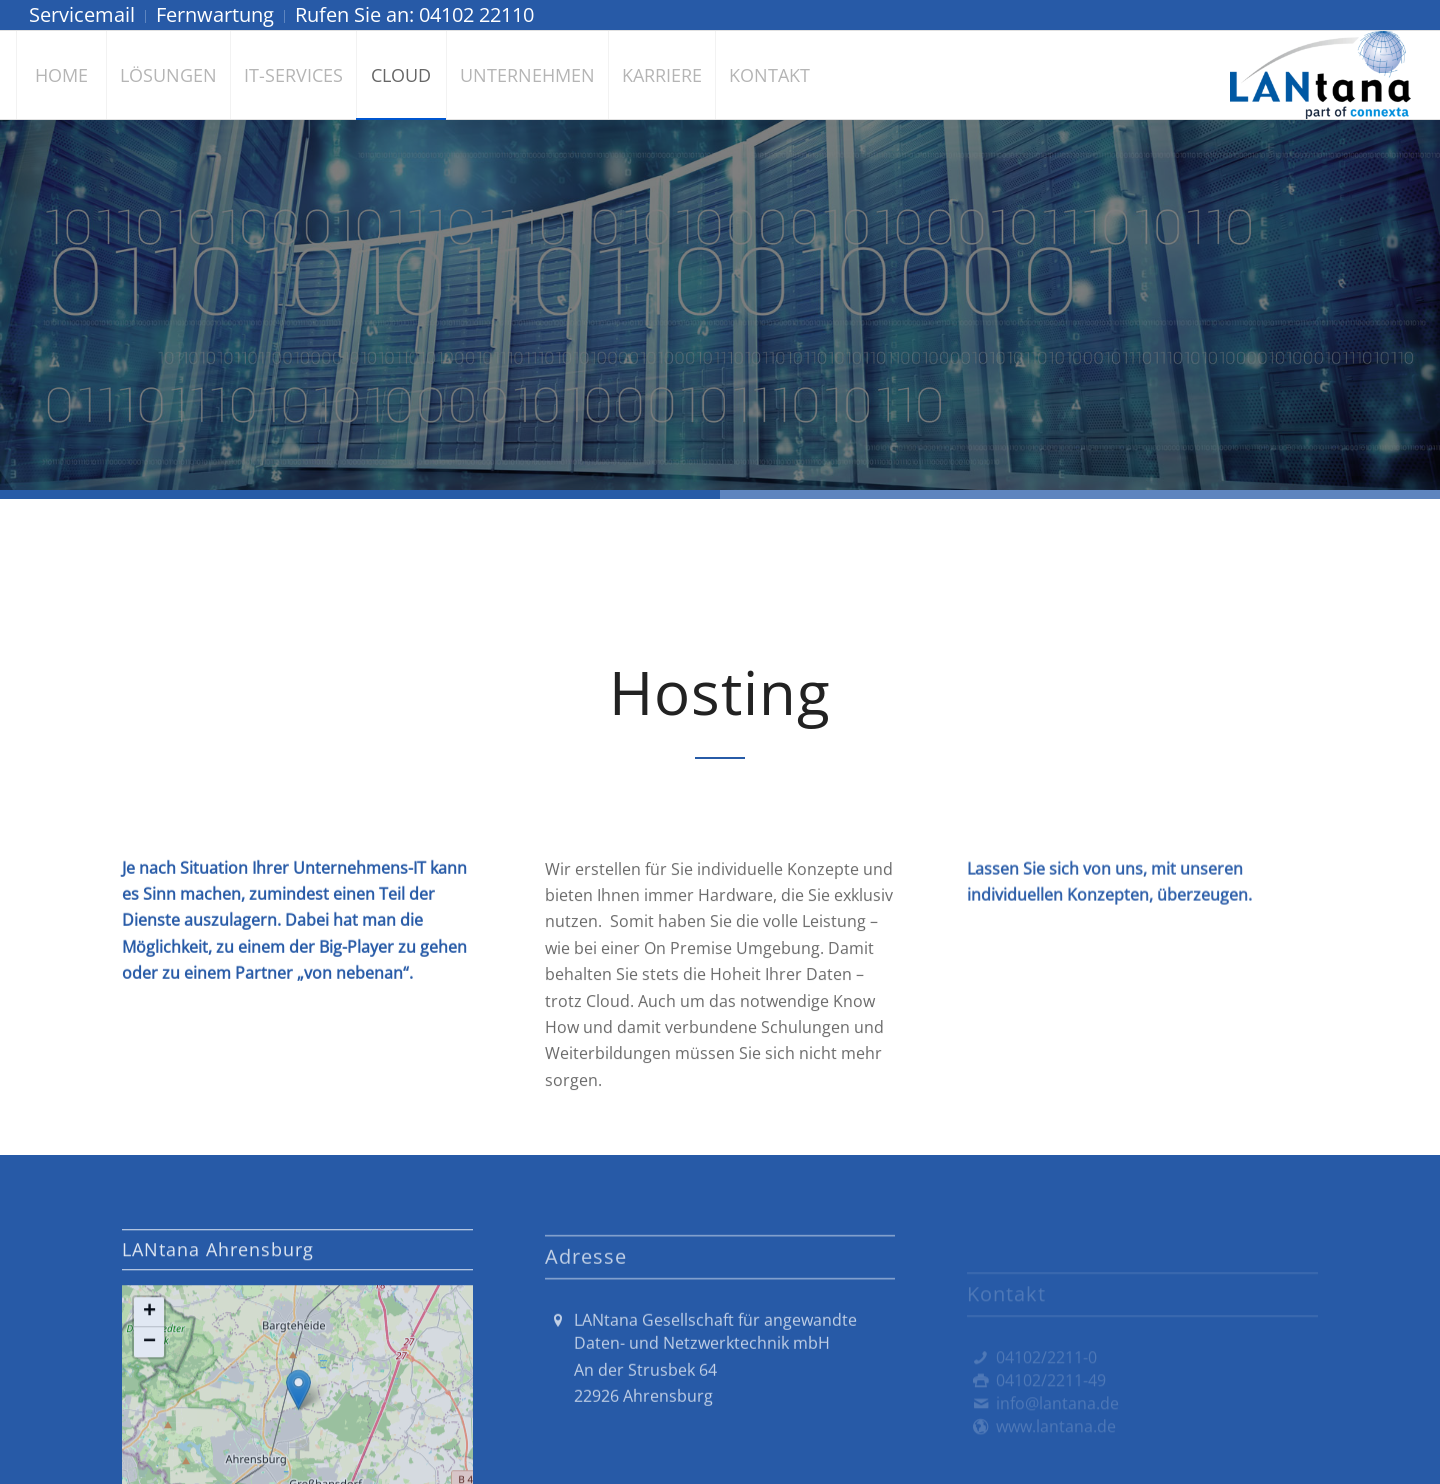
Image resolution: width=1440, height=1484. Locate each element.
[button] (149, 1408)
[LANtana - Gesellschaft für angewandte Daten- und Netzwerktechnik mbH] (1320, 75)
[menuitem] (87, 16)
